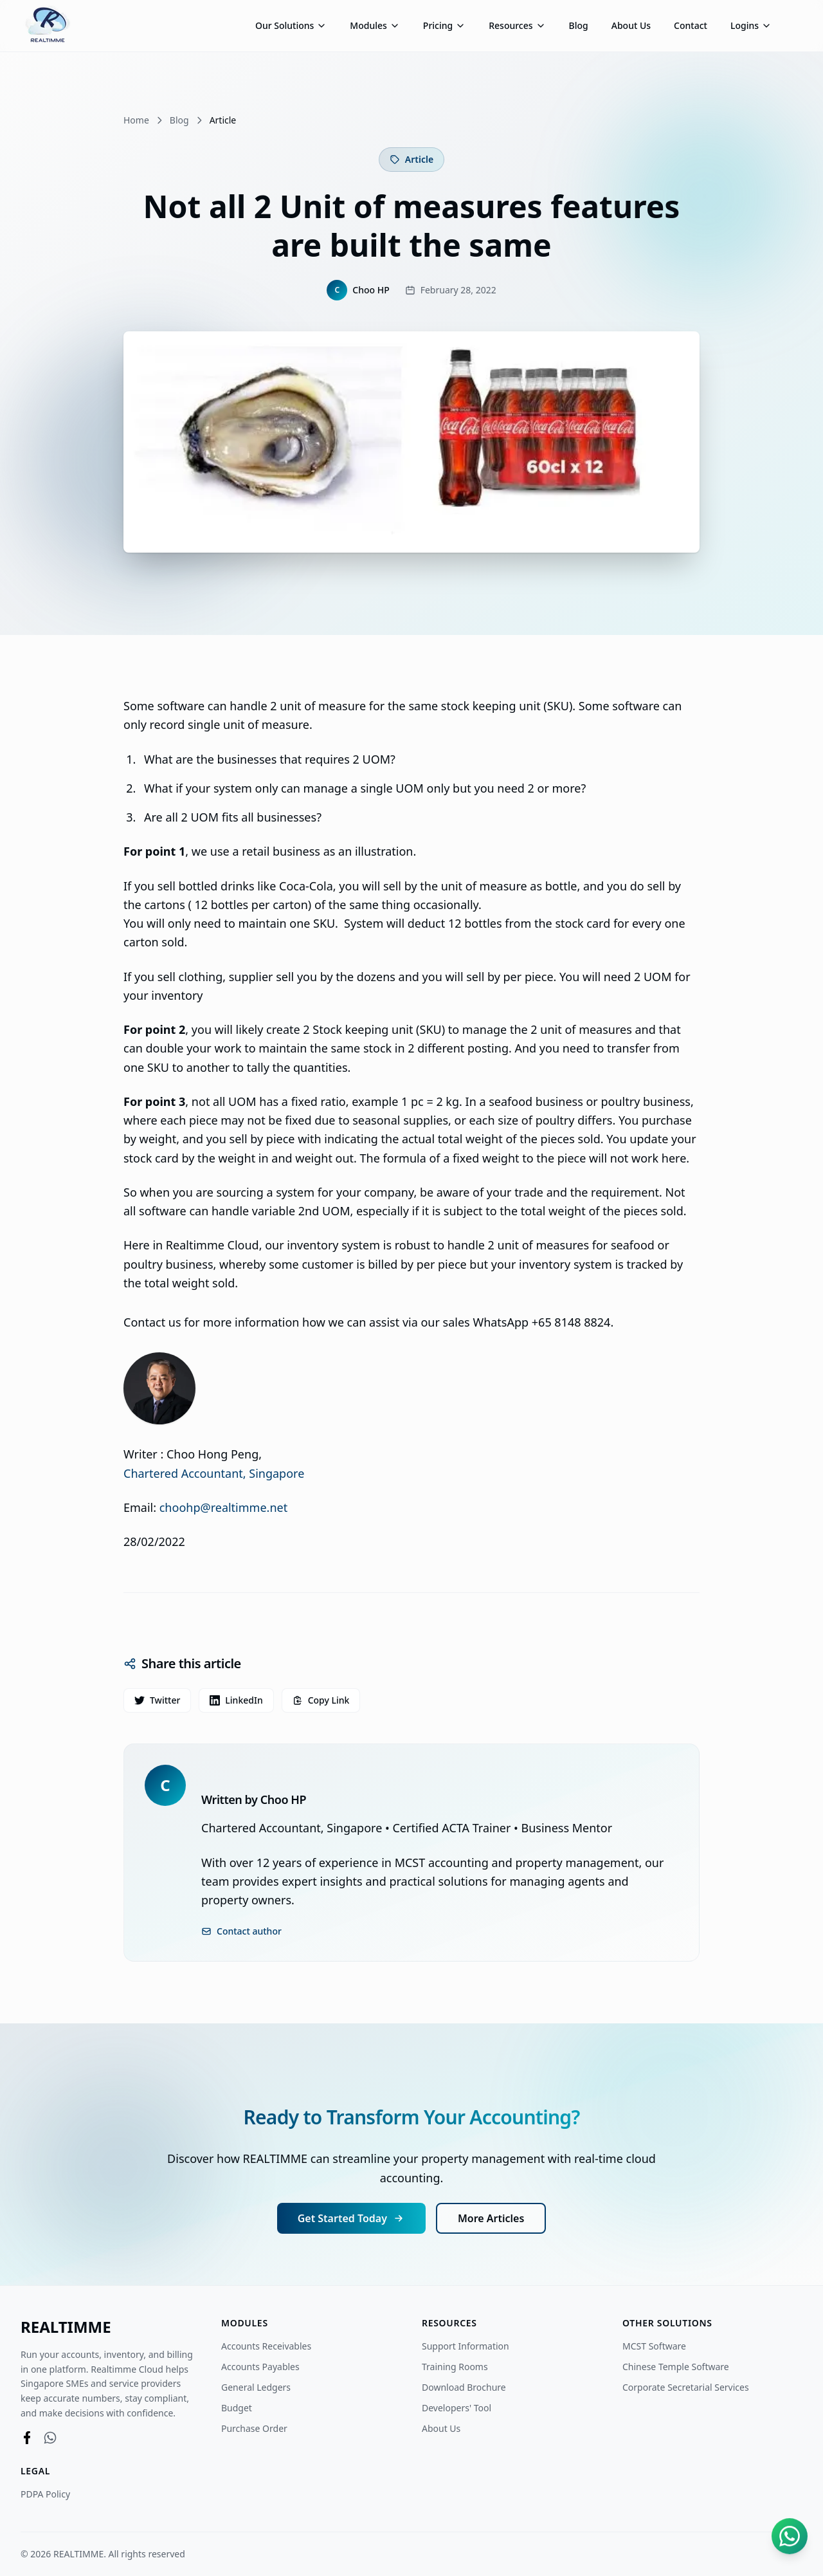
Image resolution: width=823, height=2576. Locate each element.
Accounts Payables (260, 2366)
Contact (690, 25)
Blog (578, 25)
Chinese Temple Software (680, 2366)
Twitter (157, 1700)
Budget (236, 2408)
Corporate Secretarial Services (690, 2387)
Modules (374, 25)
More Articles (491, 2218)
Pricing (444, 25)
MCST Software (659, 2346)
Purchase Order (254, 2428)
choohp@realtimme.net (223, 1507)
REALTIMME (66, 2327)
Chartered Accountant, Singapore (213, 1473)
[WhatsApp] (50, 2437)
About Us (631, 25)
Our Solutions (291, 25)
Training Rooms (455, 2366)
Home (136, 120)
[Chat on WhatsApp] (790, 2539)
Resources (517, 25)
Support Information (465, 2346)
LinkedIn (236, 1700)
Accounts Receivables (266, 2346)
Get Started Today (351, 2218)
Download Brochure (469, 2387)
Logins (751, 25)
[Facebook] (27, 2437)
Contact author (241, 1931)
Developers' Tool (462, 2408)
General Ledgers (256, 2387)
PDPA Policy (45, 2494)
